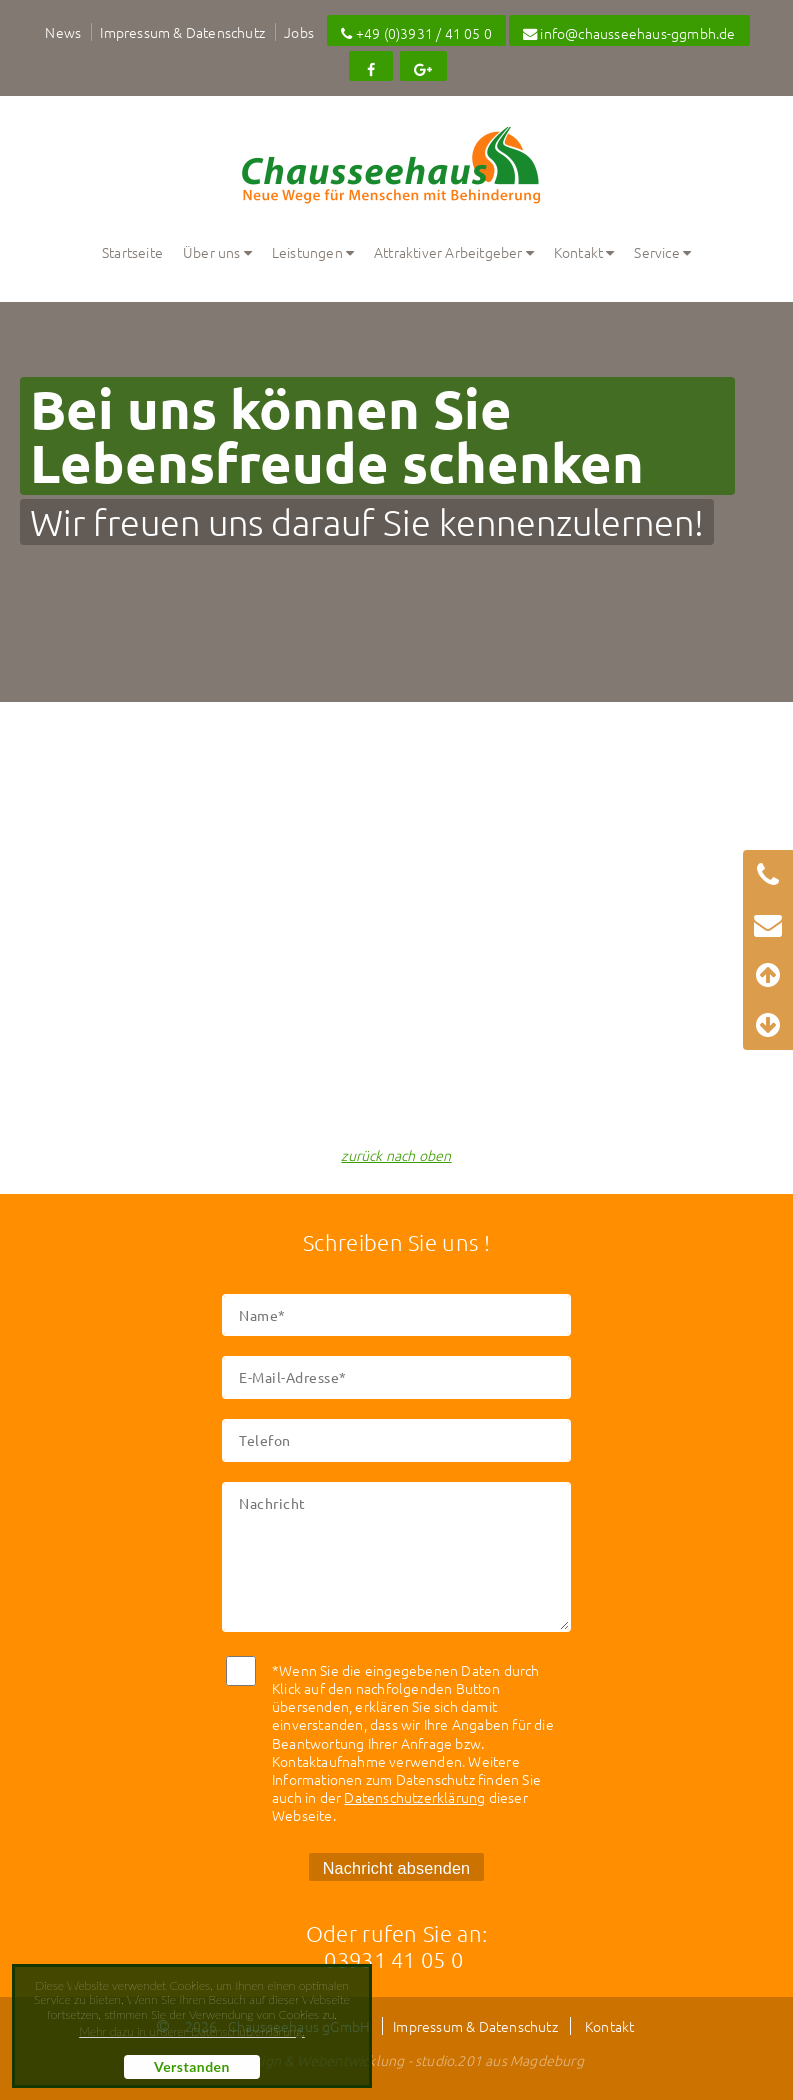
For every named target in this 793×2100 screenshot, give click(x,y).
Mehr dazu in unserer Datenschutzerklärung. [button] (191, 2032)
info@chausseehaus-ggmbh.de (629, 33)
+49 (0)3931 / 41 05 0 (416, 33)
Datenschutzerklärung (414, 1797)
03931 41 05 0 (393, 1959)
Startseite (132, 252)
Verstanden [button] (192, 2066)
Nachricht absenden (397, 1868)
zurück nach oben (396, 1155)
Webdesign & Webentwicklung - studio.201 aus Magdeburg (396, 2060)
